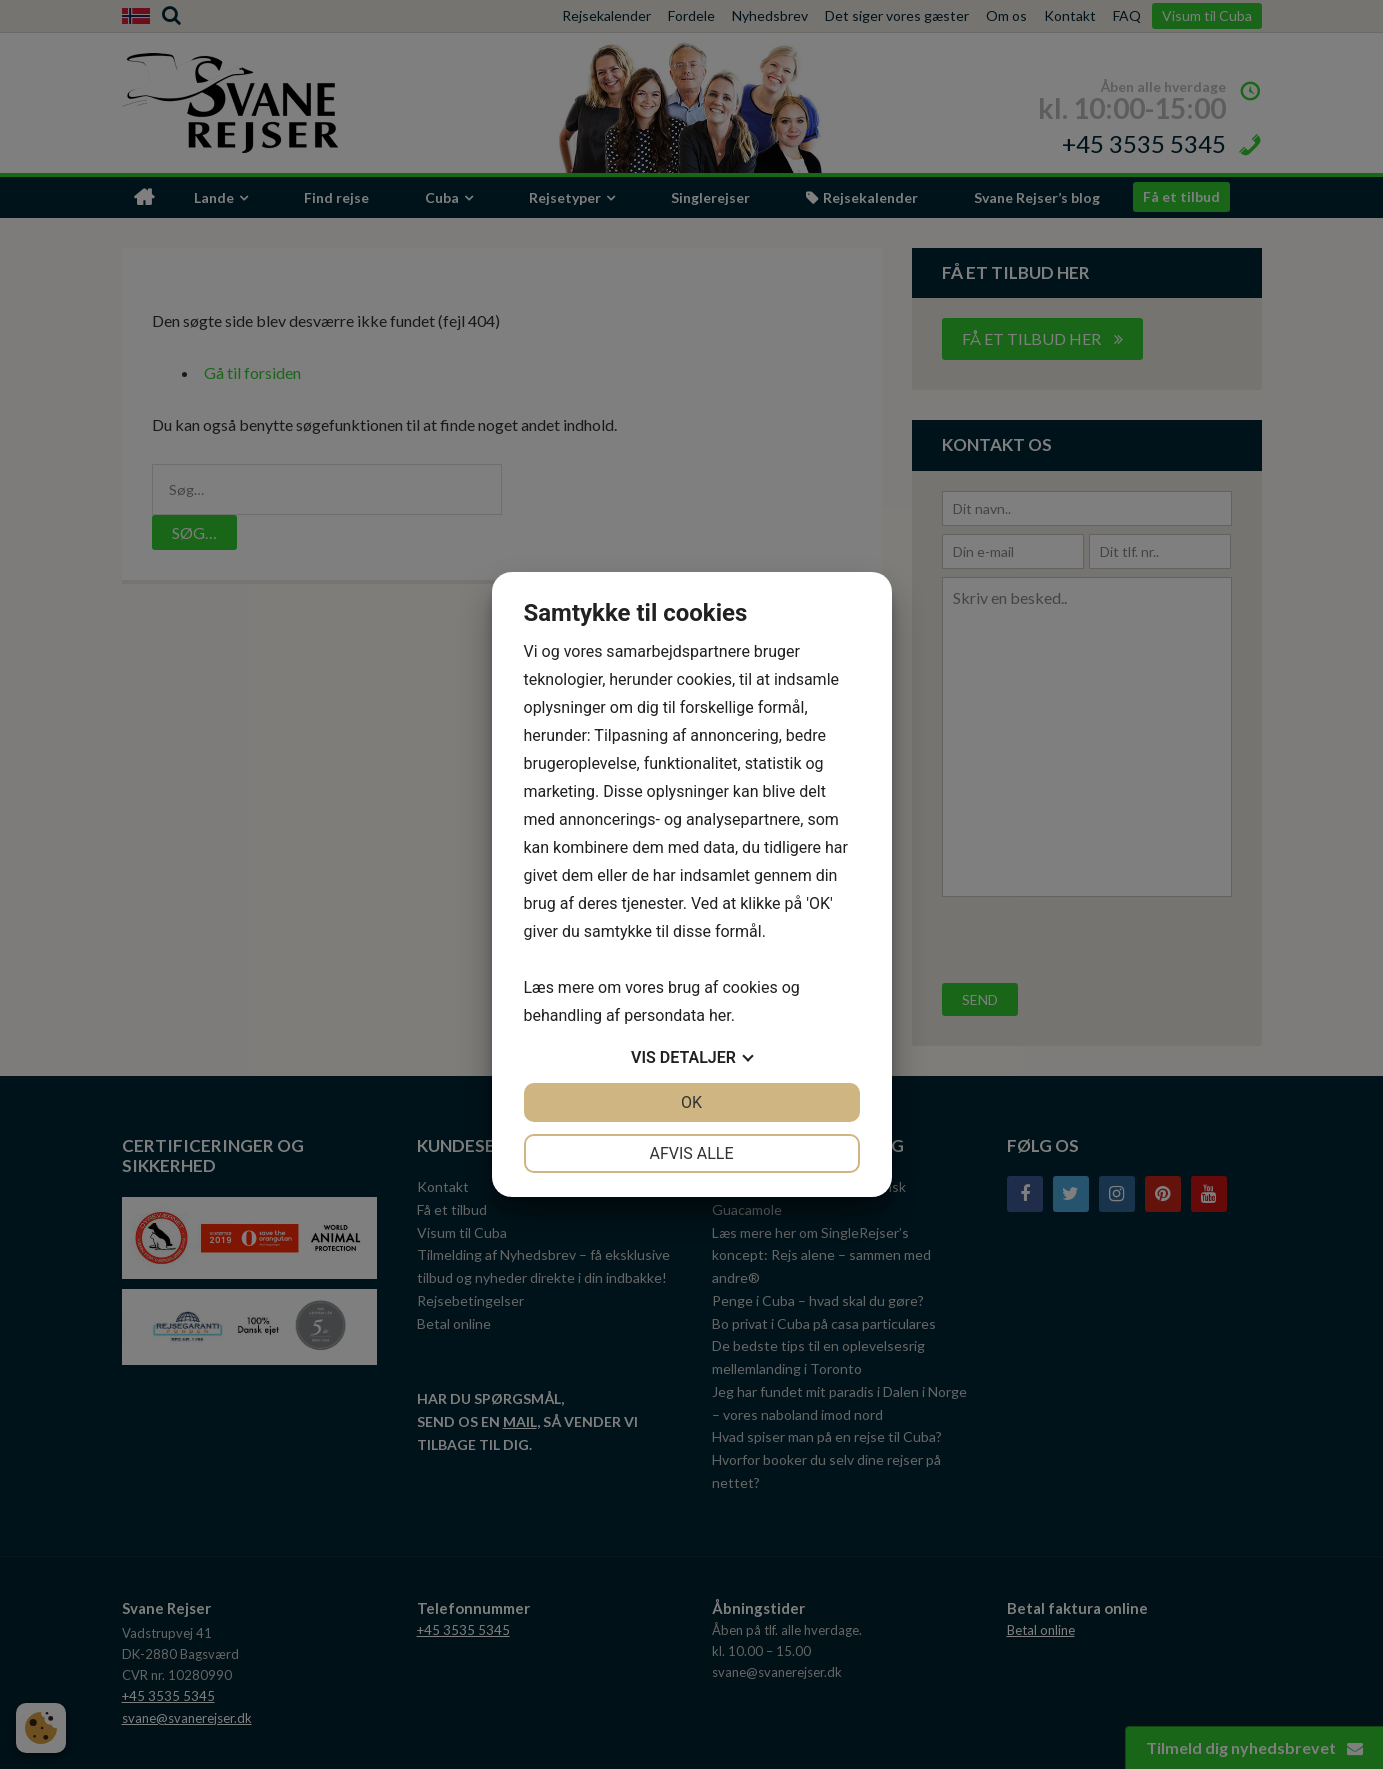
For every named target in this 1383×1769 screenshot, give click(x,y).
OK (691, 1102)
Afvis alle (691, 1153)
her (720, 1015)
